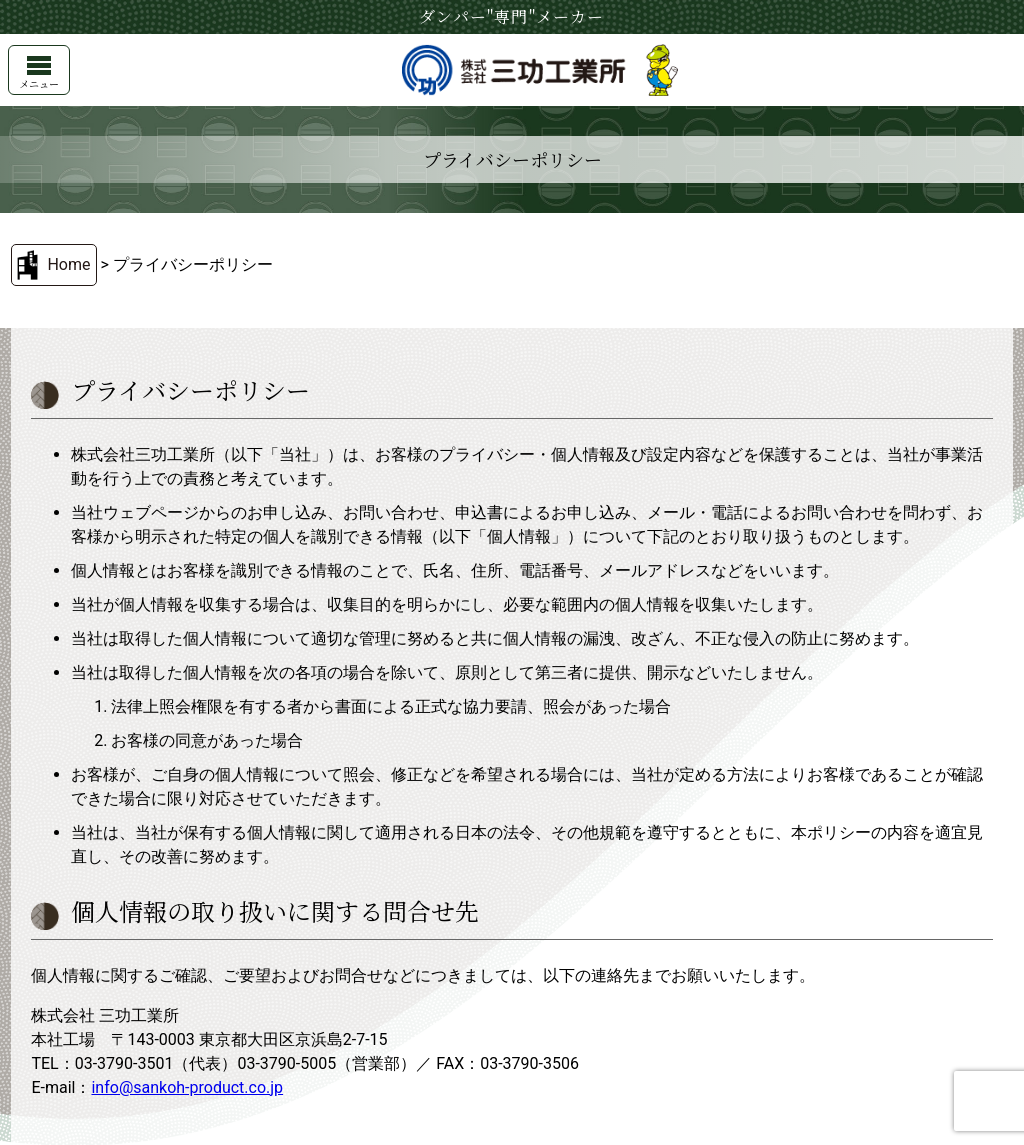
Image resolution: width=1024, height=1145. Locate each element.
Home (68, 264)
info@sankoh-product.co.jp (187, 1087)
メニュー (39, 73)
